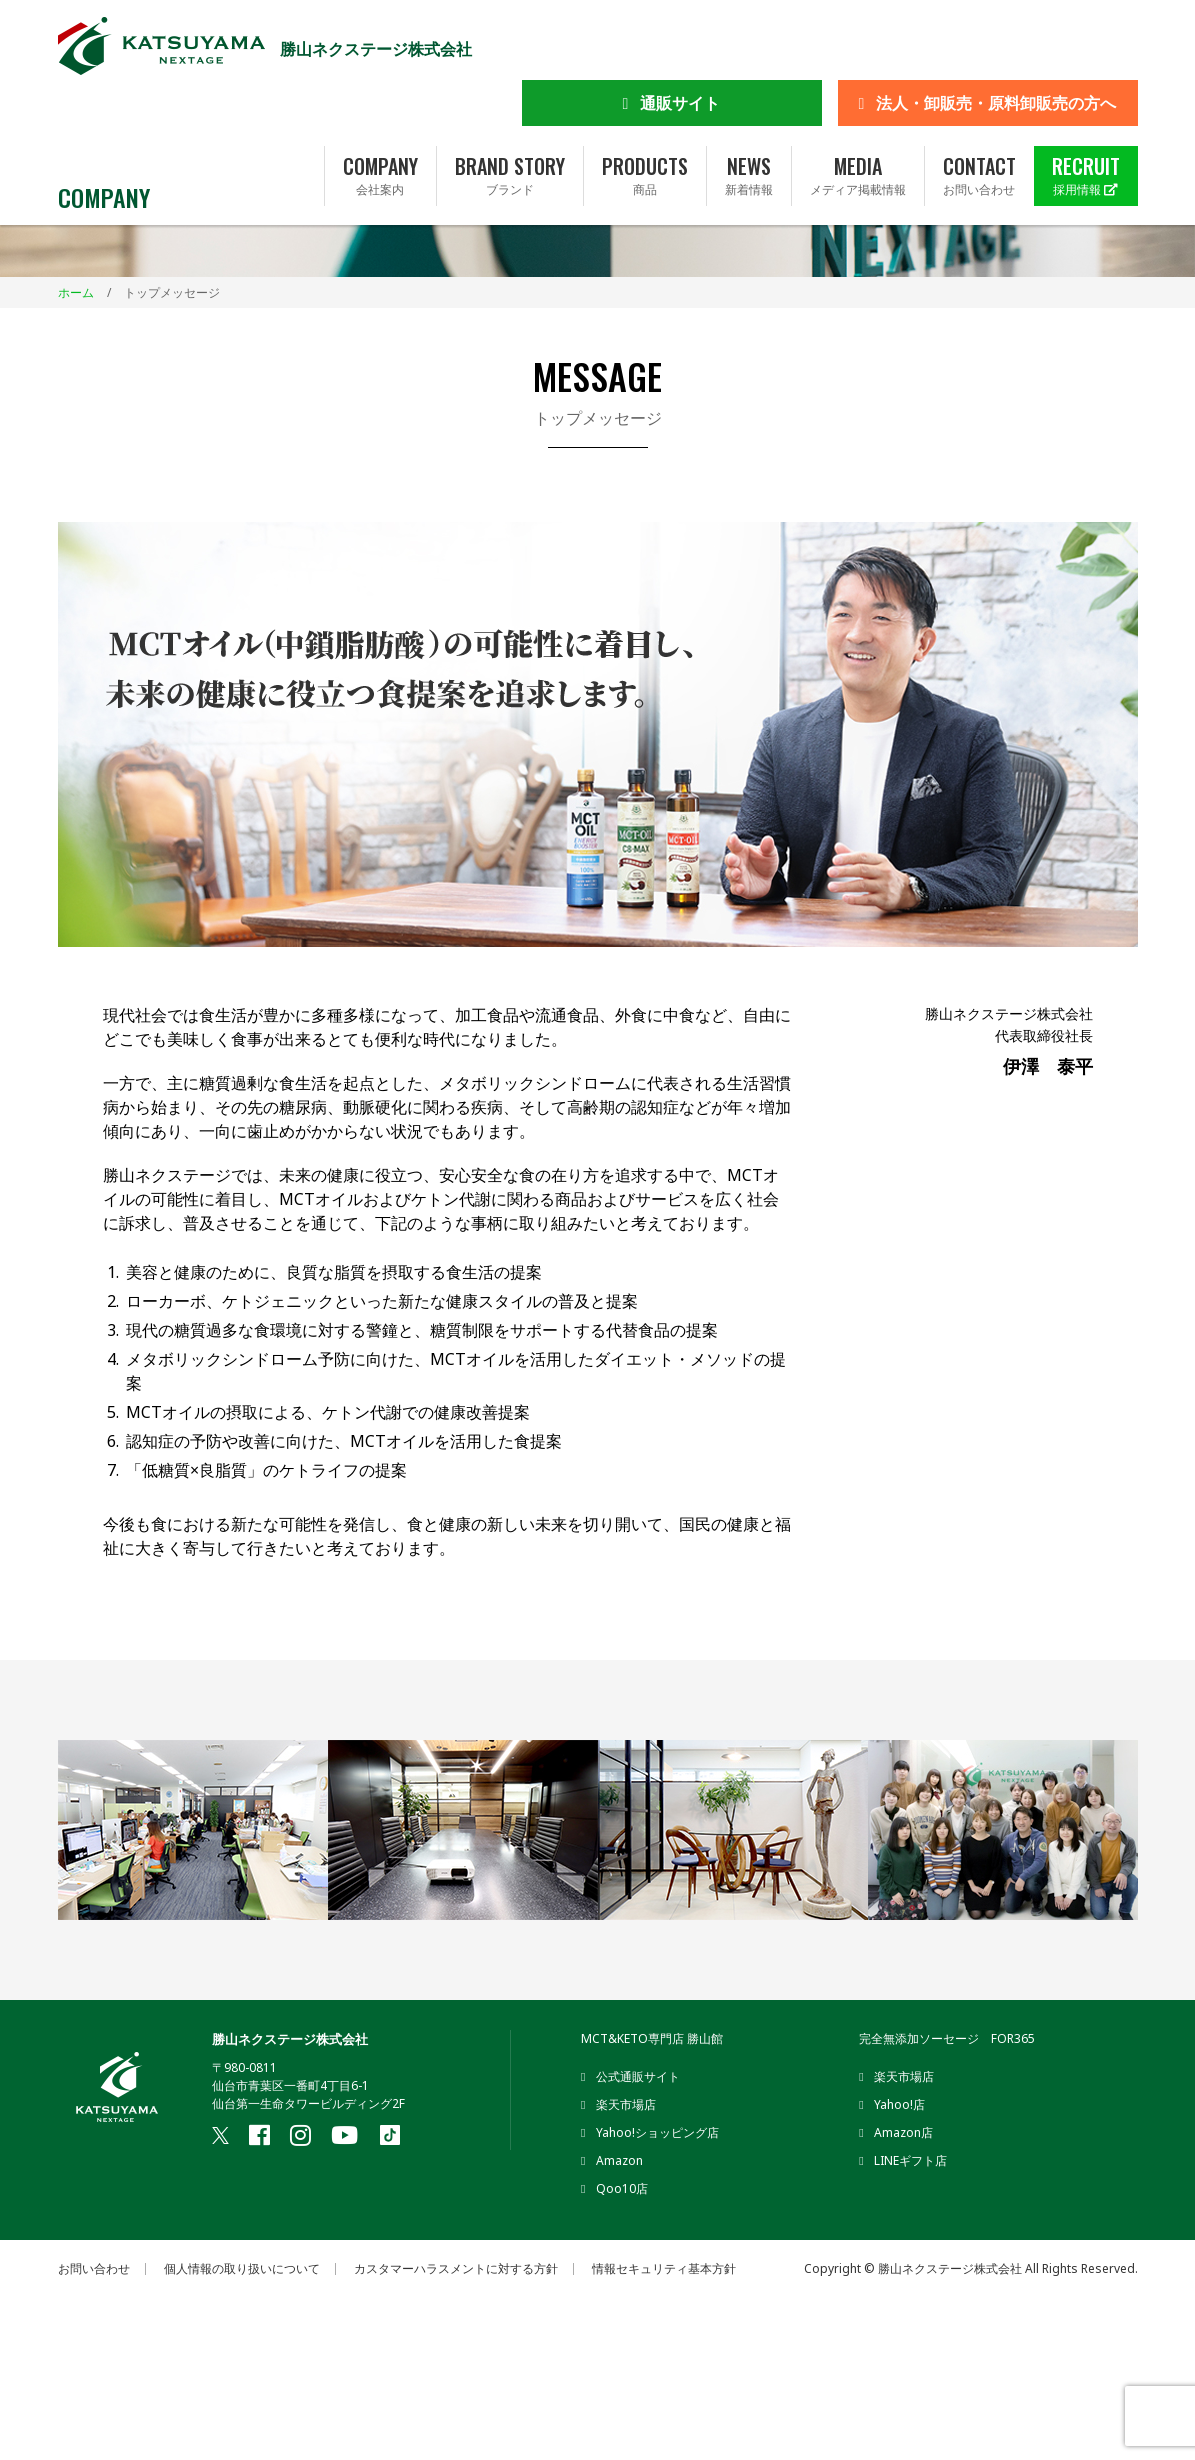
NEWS (749, 113)
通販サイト (680, 40)
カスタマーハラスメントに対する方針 (456, 2269)
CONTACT (979, 113)
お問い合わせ (94, 2269)
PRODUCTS (645, 113)
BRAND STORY (510, 113)
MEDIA (858, 113)
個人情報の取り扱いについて (242, 2269)
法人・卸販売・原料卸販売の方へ (996, 40)
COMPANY (380, 113)
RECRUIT (1086, 113)
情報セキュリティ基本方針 (664, 2269)
